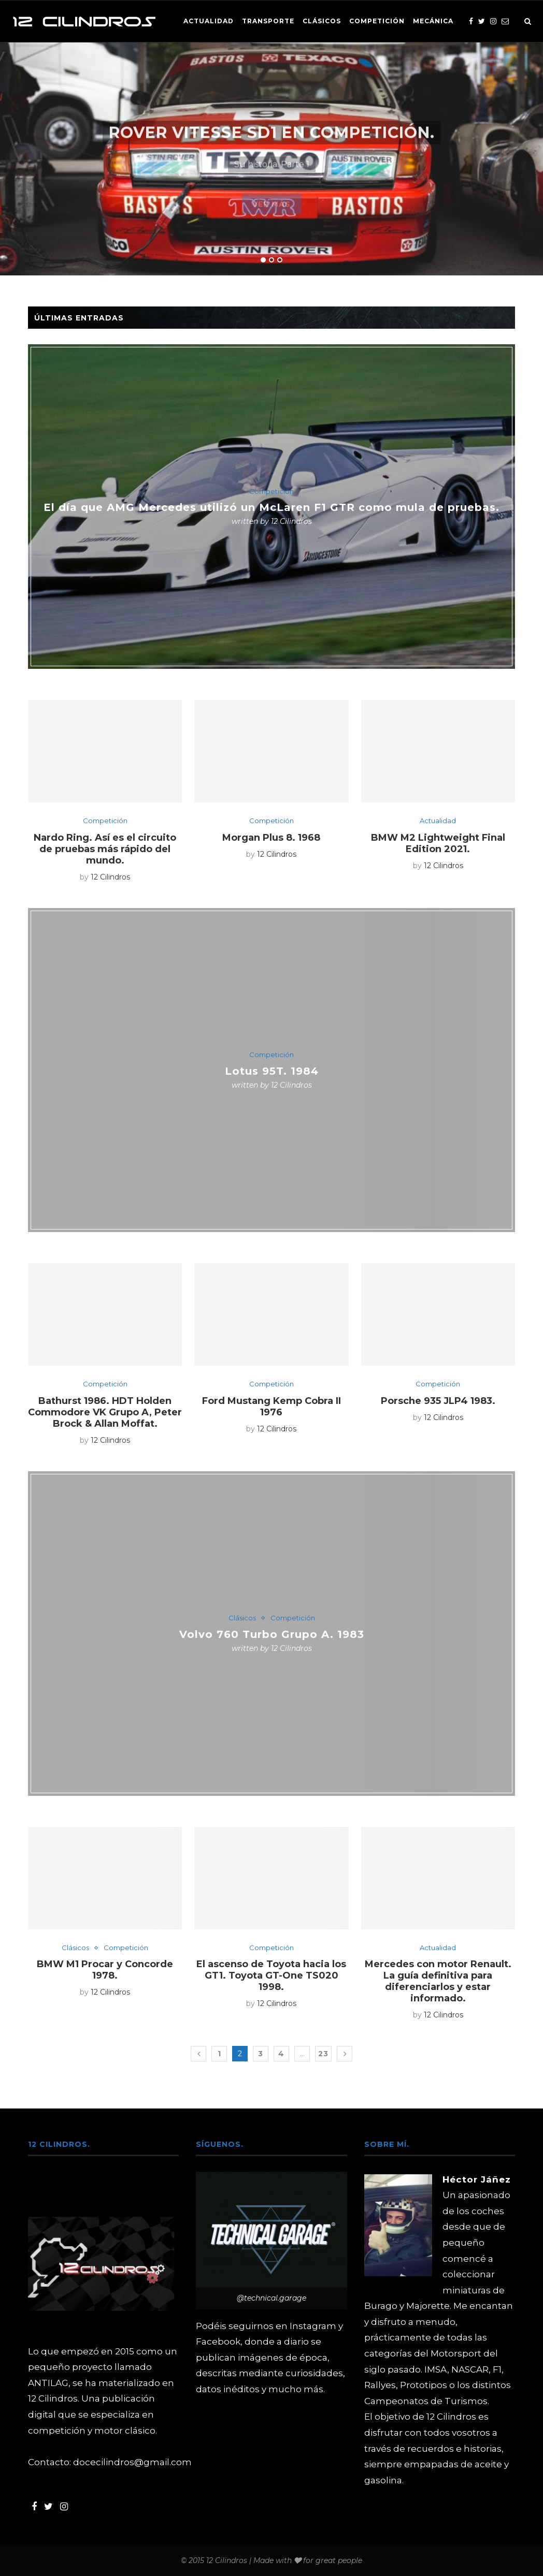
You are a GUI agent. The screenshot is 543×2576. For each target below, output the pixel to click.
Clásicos (322, 21)
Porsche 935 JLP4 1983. (438, 1401)
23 (323, 2053)
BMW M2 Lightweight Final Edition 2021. (438, 843)
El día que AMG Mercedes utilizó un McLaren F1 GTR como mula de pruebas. (271, 507)
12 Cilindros (291, 521)
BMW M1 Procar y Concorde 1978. (105, 1969)
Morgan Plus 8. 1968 (271, 837)
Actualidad (208, 21)
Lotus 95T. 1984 (272, 1070)
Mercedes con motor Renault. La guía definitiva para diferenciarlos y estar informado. (438, 1981)
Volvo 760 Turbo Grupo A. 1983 (271, 1634)
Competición (377, 21)
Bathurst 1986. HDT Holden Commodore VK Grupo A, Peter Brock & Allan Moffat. (105, 1412)
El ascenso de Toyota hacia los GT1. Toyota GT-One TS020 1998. (271, 1975)
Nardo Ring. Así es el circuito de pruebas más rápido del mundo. (105, 849)
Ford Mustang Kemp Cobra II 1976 (271, 1406)
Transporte (268, 21)
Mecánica (433, 21)
